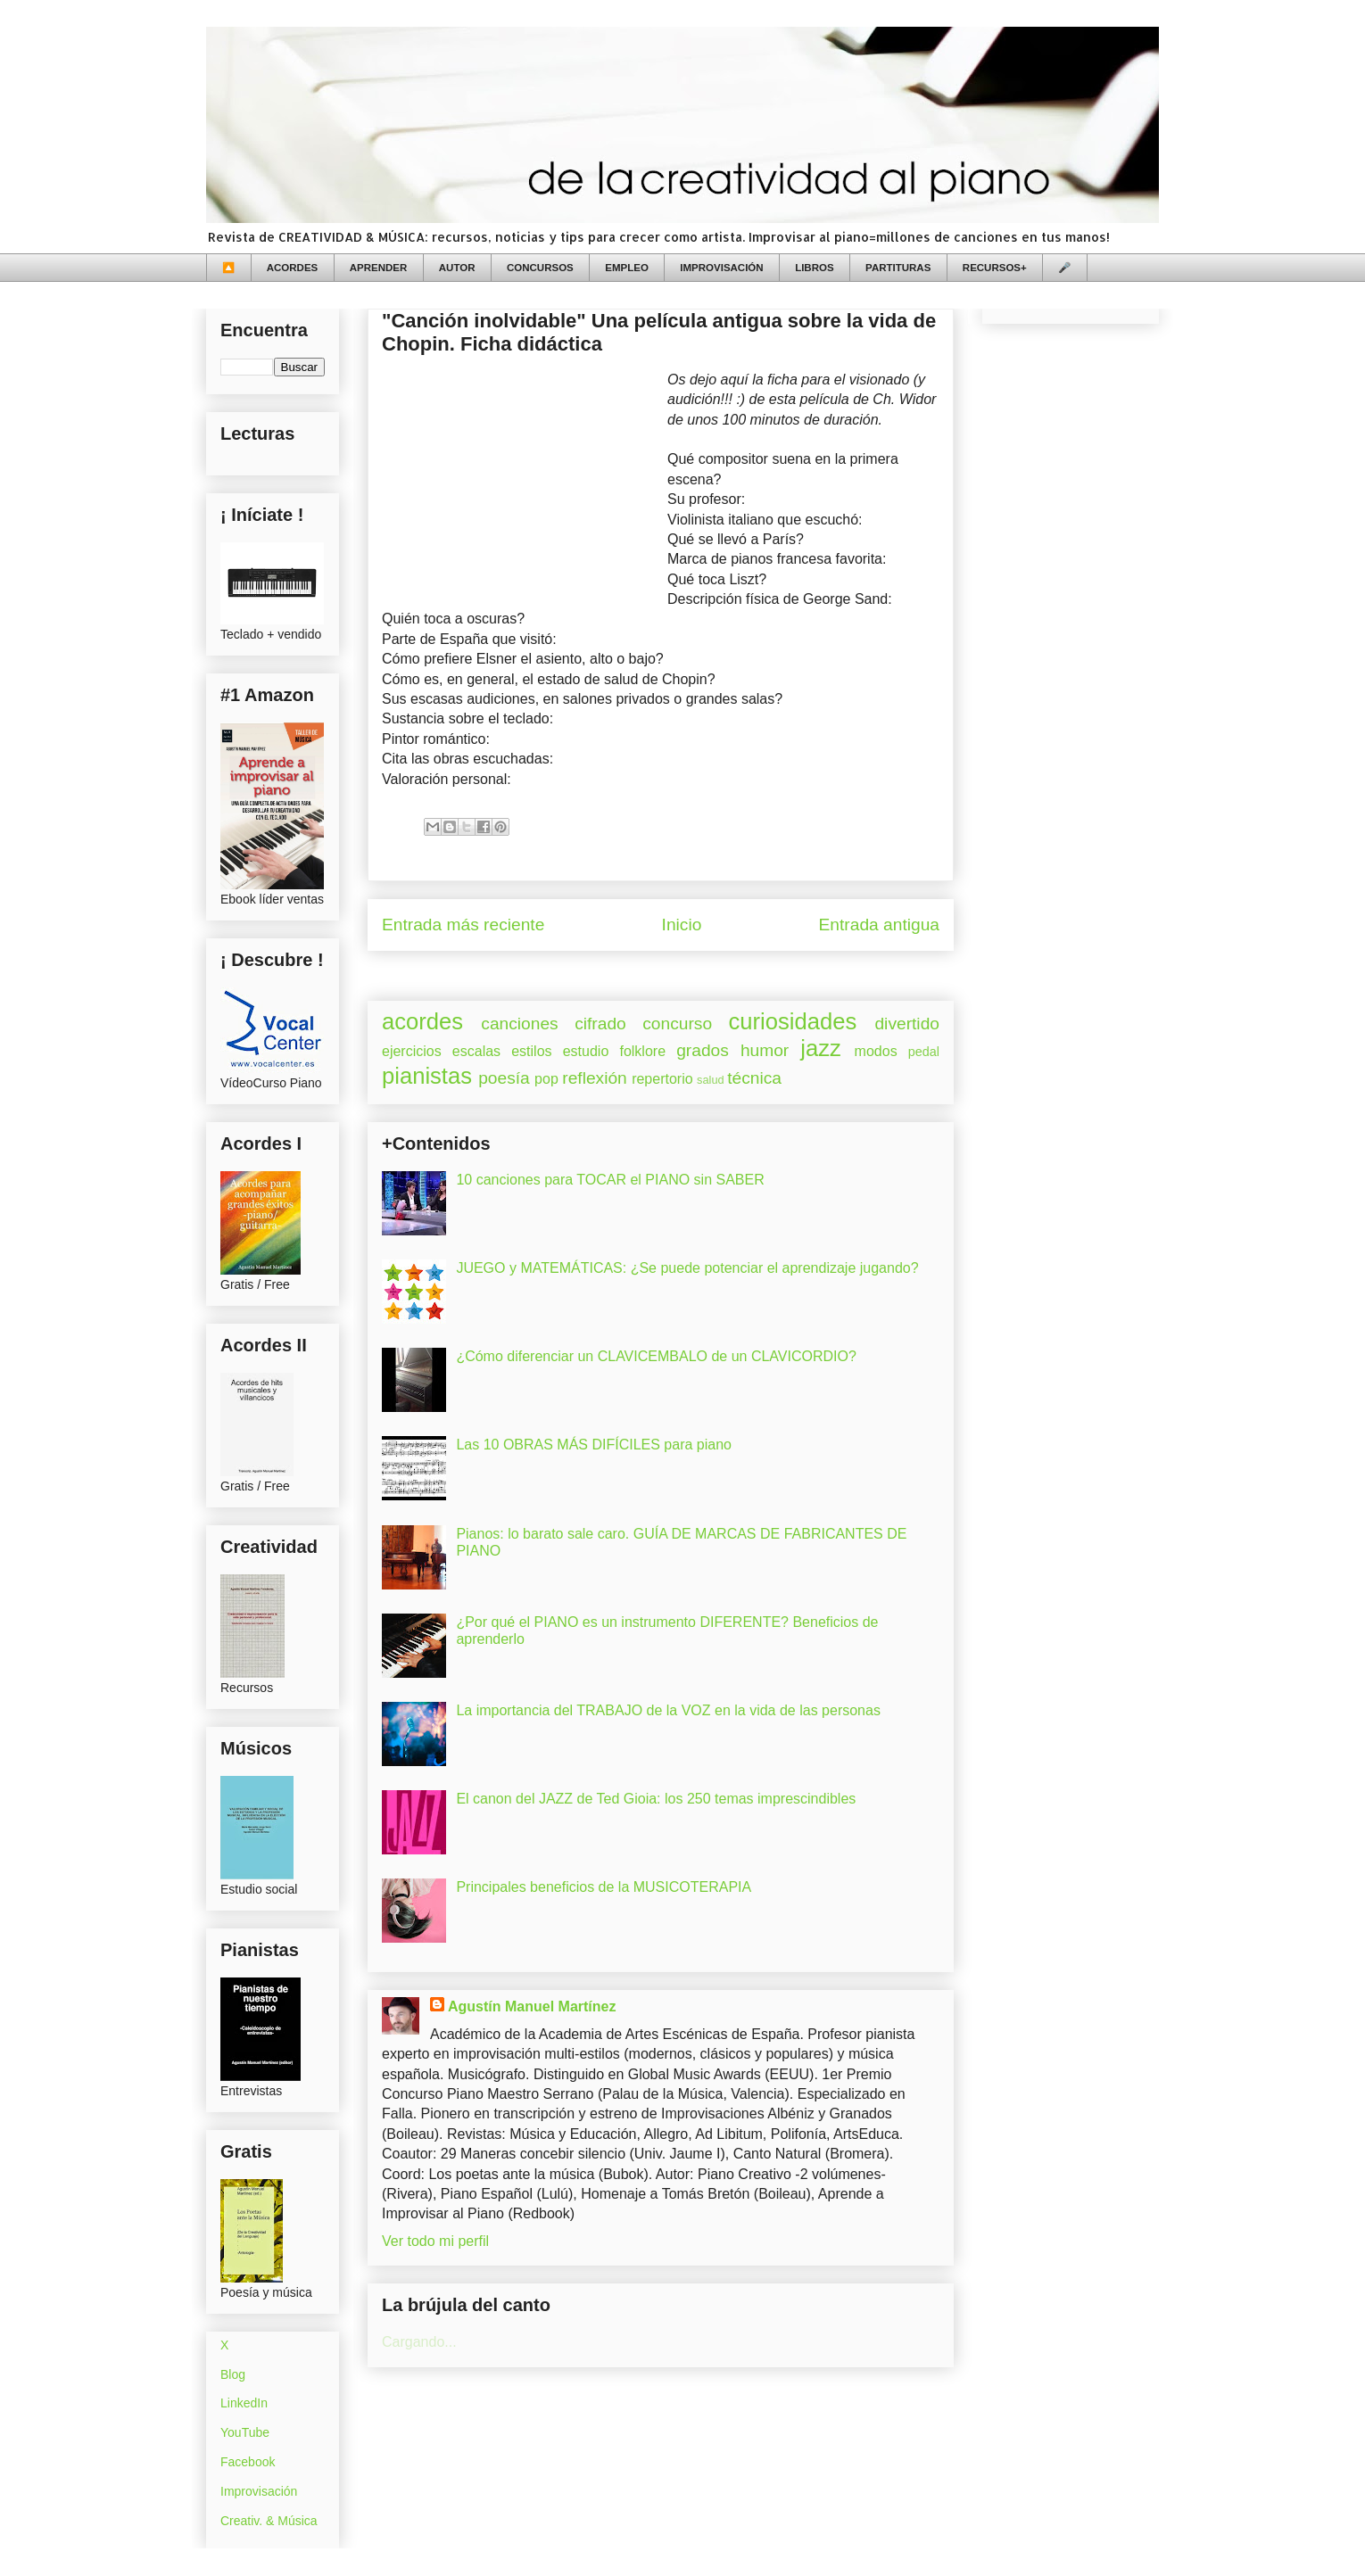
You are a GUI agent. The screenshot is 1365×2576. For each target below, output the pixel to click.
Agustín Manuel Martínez (532, 2006)
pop (546, 1078)
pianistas (427, 1075)
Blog (232, 2374)
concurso (677, 1023)
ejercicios (412, 1051)
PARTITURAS (898, 267)
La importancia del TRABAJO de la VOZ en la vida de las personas (668, 1710)
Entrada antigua (879, 924)
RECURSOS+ (995, 267)
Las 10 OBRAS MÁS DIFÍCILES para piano (594, 1444)
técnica (754, 1078)
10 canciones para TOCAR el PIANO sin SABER (610, 1179)
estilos (531, 1051)
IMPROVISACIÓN (721, 267)
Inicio (682, 924)
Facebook (247, 2462)
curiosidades (793, 1021)
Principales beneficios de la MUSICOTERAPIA (603, 1887)
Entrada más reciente (463, 924)
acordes (422, 1021)
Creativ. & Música (269, 2521)
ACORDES (292, 267)
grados (702, 1050)
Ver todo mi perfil (435, 2241)
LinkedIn (244, 2403)
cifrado (600, 1023)
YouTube (244, 2432)
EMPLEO (627, 267)
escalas (476, 1051)
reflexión (594, 1078)
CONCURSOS (540, 267)
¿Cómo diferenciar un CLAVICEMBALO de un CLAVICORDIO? (656, 1356)
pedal (923, 1051)
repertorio (662, 1078)
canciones (519, 1023)
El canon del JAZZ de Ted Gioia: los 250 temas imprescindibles (656, 1798)
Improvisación (258, 2491)
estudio (586, 1051)
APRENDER (379, 267)
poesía (504, 1078)
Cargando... (419, 2341)
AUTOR (457, 267)
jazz (820, 1048)
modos (876, 1051)
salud (710, 1079)
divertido (906, 1023)
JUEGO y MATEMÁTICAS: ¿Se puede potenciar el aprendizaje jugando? (687, 1268)
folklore (642, 1051)
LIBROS (814, 267)
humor (764, 1050)
